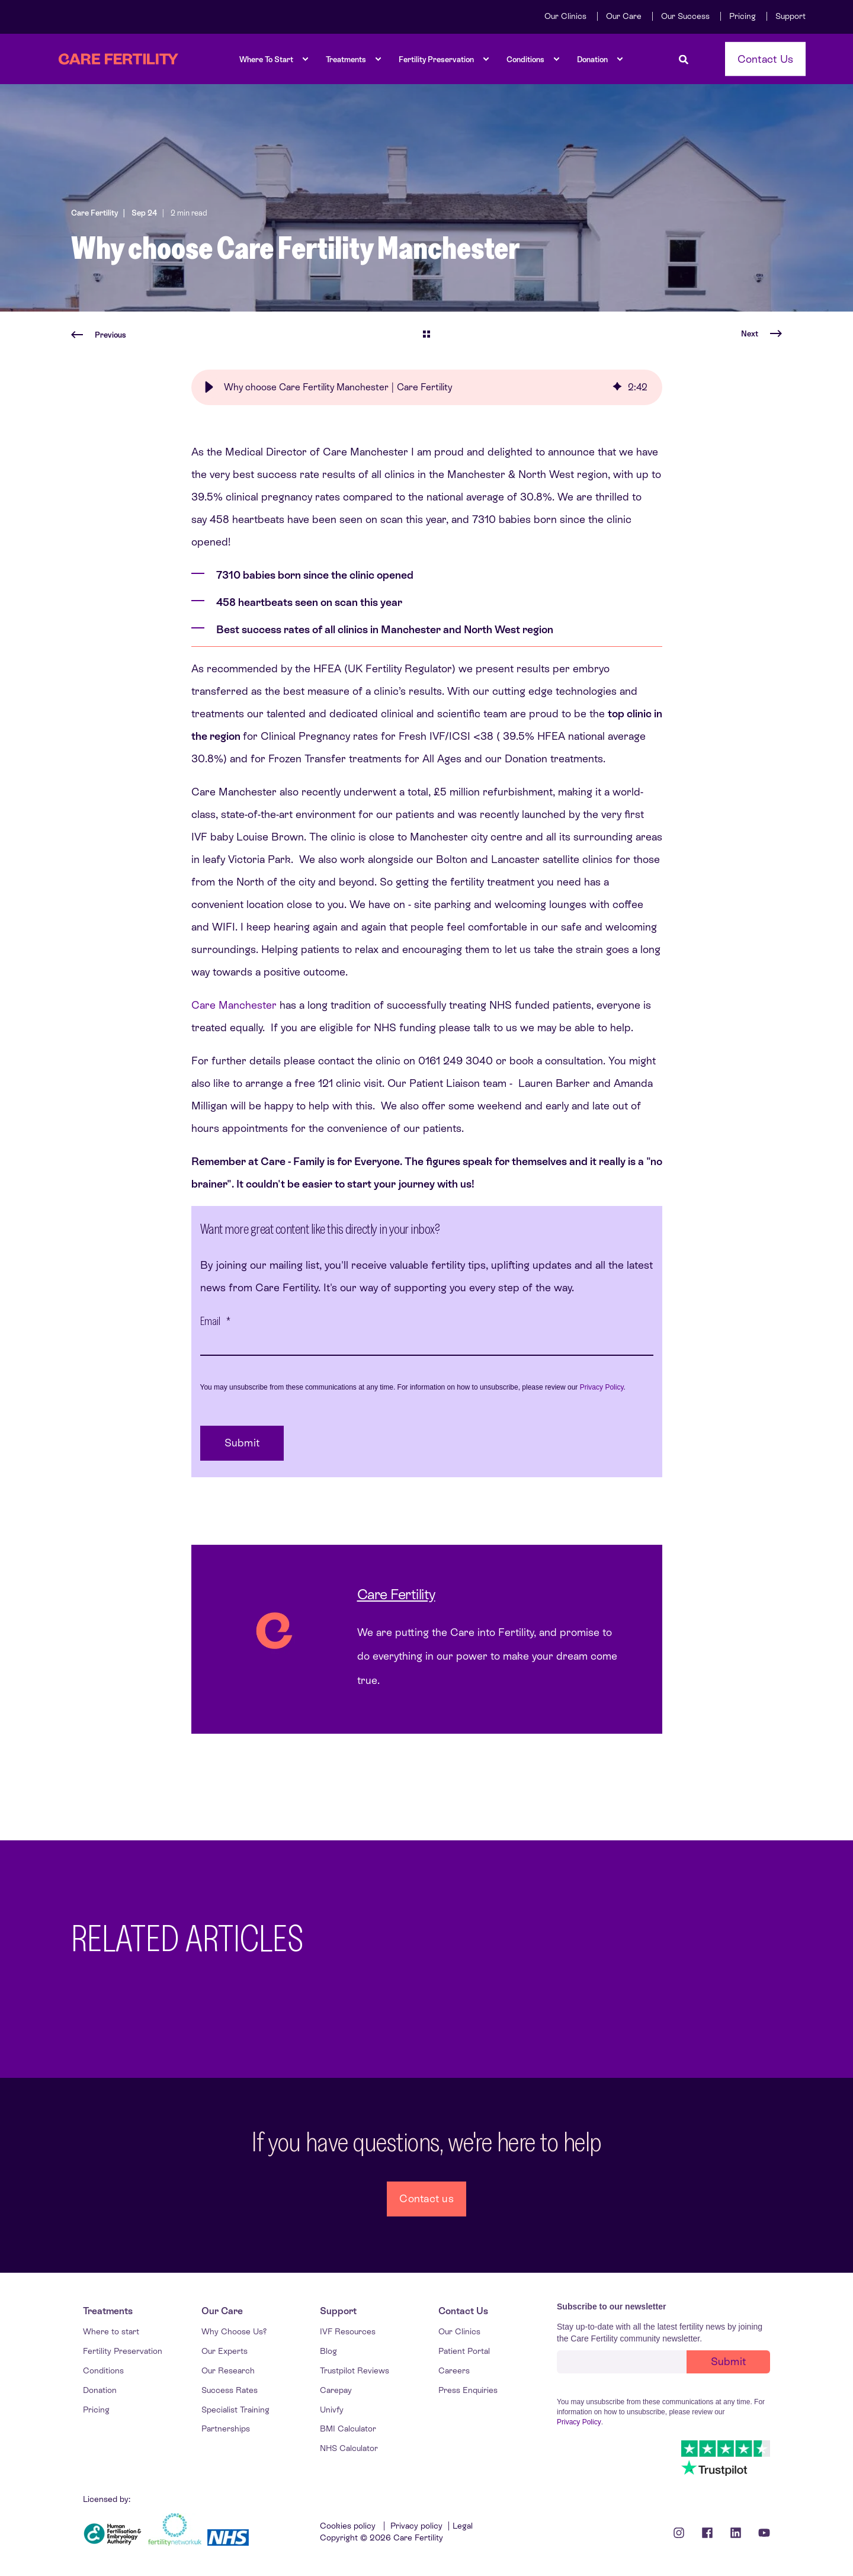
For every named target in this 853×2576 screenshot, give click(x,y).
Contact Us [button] (765, 58)
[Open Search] (683, 59)
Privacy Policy (602, 1387)
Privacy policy (416, 2525)
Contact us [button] (426, 2198)
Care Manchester (234, 1005)
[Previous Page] (98, 335)
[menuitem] (565, 16)
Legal (463, 2525)
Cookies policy (349, 2525)
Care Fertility (94, 212)
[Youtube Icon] (760, 2533)
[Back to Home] (118, 59)
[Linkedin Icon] (735, 2533)
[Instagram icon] (683, 2533)
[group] (426, 387)
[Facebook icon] (707, 2533)
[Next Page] (761, 334)
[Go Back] (426, 335)
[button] (209, 387)
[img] (617, 387)
